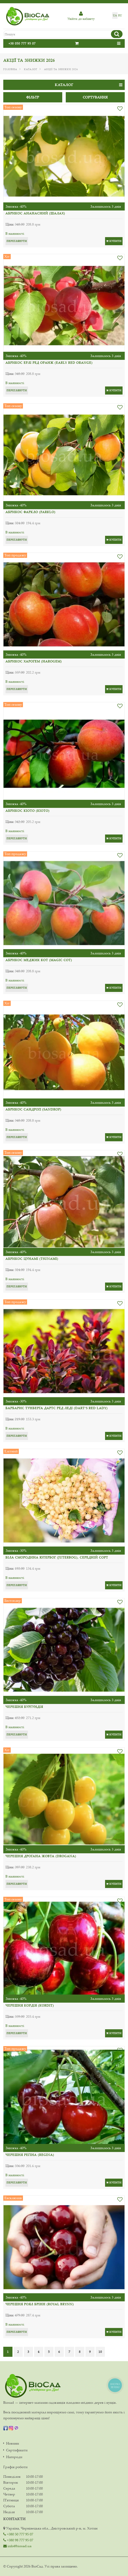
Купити (113, 241)
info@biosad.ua (17, 2545)
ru (120, 15)
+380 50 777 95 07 (18, 2534)
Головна (10, 69)
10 (100, 2352)
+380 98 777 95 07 (18, 2540)
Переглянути (17, 241)
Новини (12, 2443)
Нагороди (14, 2457)
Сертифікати (17, 2450)
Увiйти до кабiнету (81, 16)
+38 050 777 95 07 (22, 43)
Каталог (30, 69)
